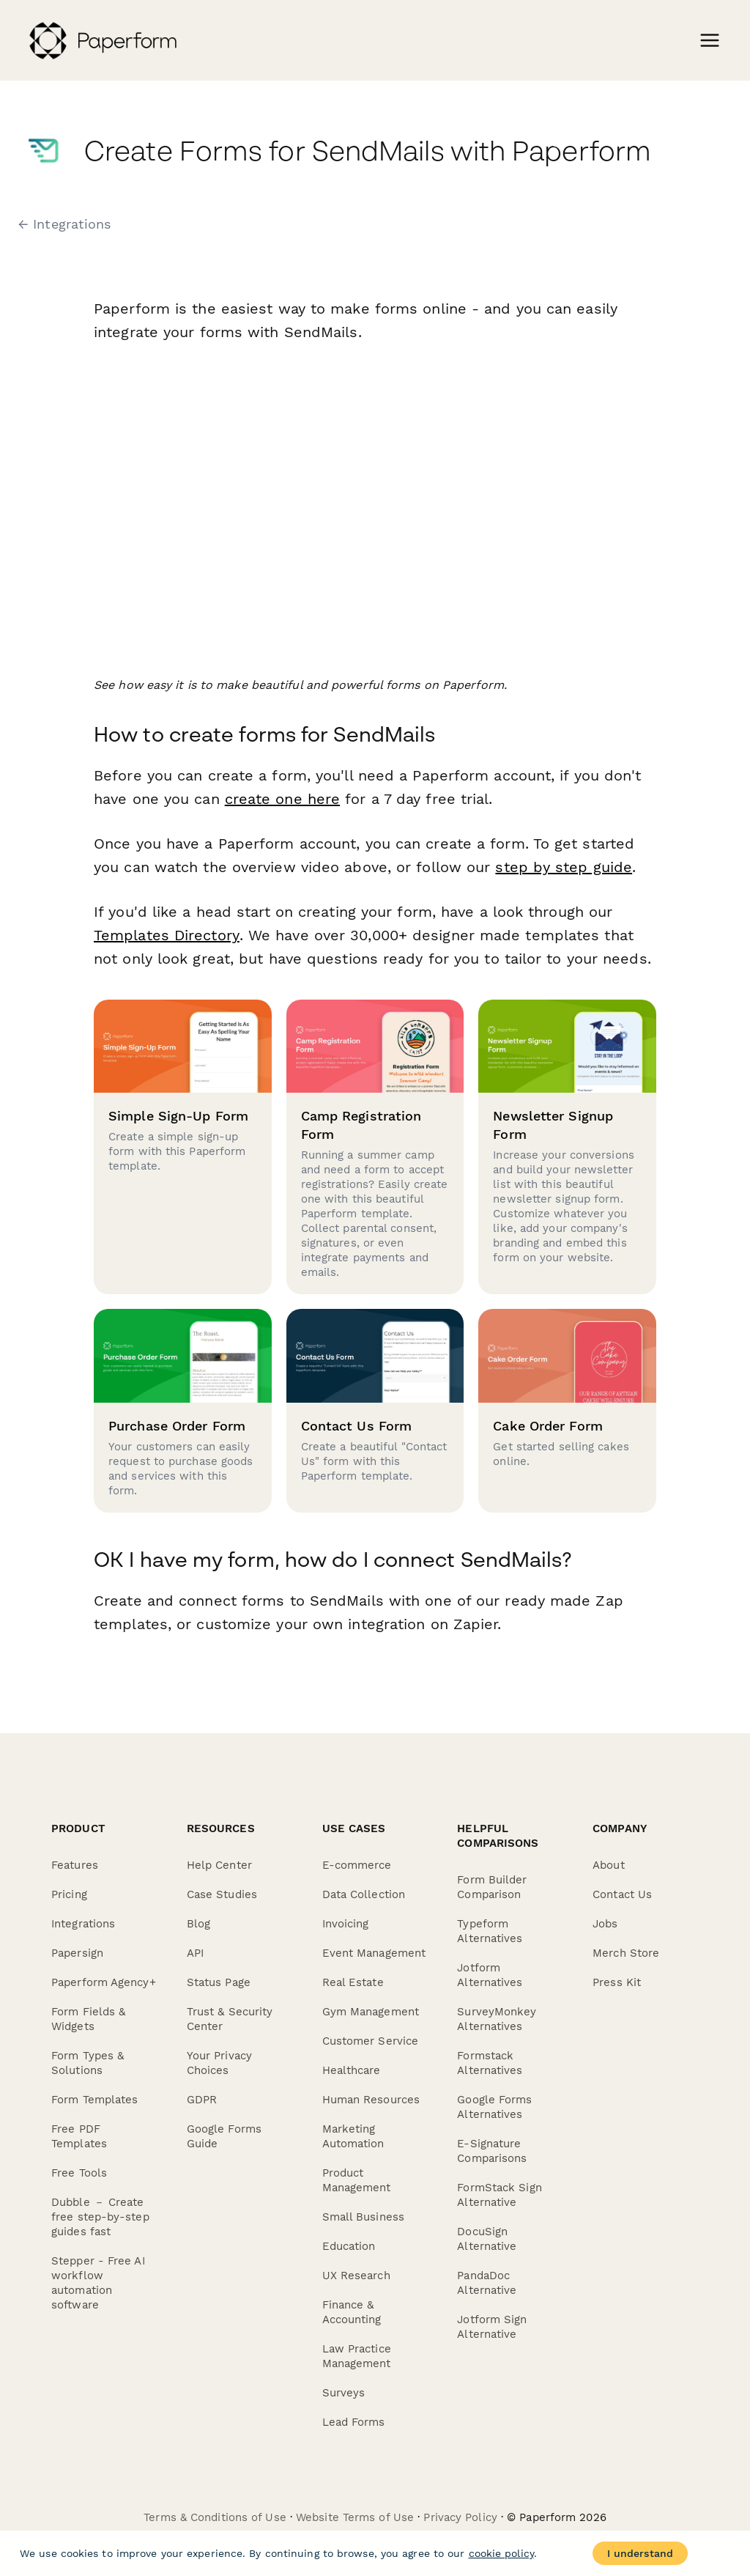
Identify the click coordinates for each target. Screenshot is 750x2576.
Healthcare (351, 2070)
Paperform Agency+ (103, 1982)
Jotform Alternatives (489, 1975)
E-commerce (357, 1865)
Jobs (605, 1923)
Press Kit (617, 1982)
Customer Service (370, 2041)
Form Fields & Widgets (88, 2019)
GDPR (202, 2099)
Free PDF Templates (79, 2136)
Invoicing (345, 1923)
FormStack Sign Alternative (499, 2195)
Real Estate (353, 1982)
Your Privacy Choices (219, 2063)
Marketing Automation (353, 2136)
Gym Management (370, 2011)
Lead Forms (353, 2422)
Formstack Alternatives (489, 2063)
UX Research (356, 2275)
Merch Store (626, 1953)
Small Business (363, 2216)
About (609, 1865)
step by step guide (563, 867)
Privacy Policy (460, 2517)
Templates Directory (166, 935)
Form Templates (94, 2099)
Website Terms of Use (355, 2517)
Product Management (356, 2180)
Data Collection (364, 1894)
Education (349, 2246)
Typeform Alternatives (489, 1931)
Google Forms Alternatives (494, 2107)
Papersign (77, 1953)
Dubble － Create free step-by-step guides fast (100, 2217)
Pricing (69, 1894)
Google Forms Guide (224, 2136)
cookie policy (501, 2553)
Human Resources (371, 2099)
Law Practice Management (356, 2356)
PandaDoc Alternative (486, 2283)
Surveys (343, 2392)
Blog (198, 1923)
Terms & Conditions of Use (215, 2517)
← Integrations (64, 224)
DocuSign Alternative (486, 2239)
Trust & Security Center (230, 2019)
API (195, 1953)
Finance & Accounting (352, 2312)
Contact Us (622, 1894)
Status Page (218, 1982)
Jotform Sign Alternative (492, 2327)
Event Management (374, 1953)
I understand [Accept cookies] (640, 2553)
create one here (283, 799)
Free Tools (79, 2173)
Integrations (83, 1923)
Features (74, 1865)
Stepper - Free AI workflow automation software (98, 2282)
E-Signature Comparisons (492, 2151)
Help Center (219, 1865)
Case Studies (222, 1894)
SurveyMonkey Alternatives (496, 2019)
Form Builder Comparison (492, 1887)
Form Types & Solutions (87, 2063)
